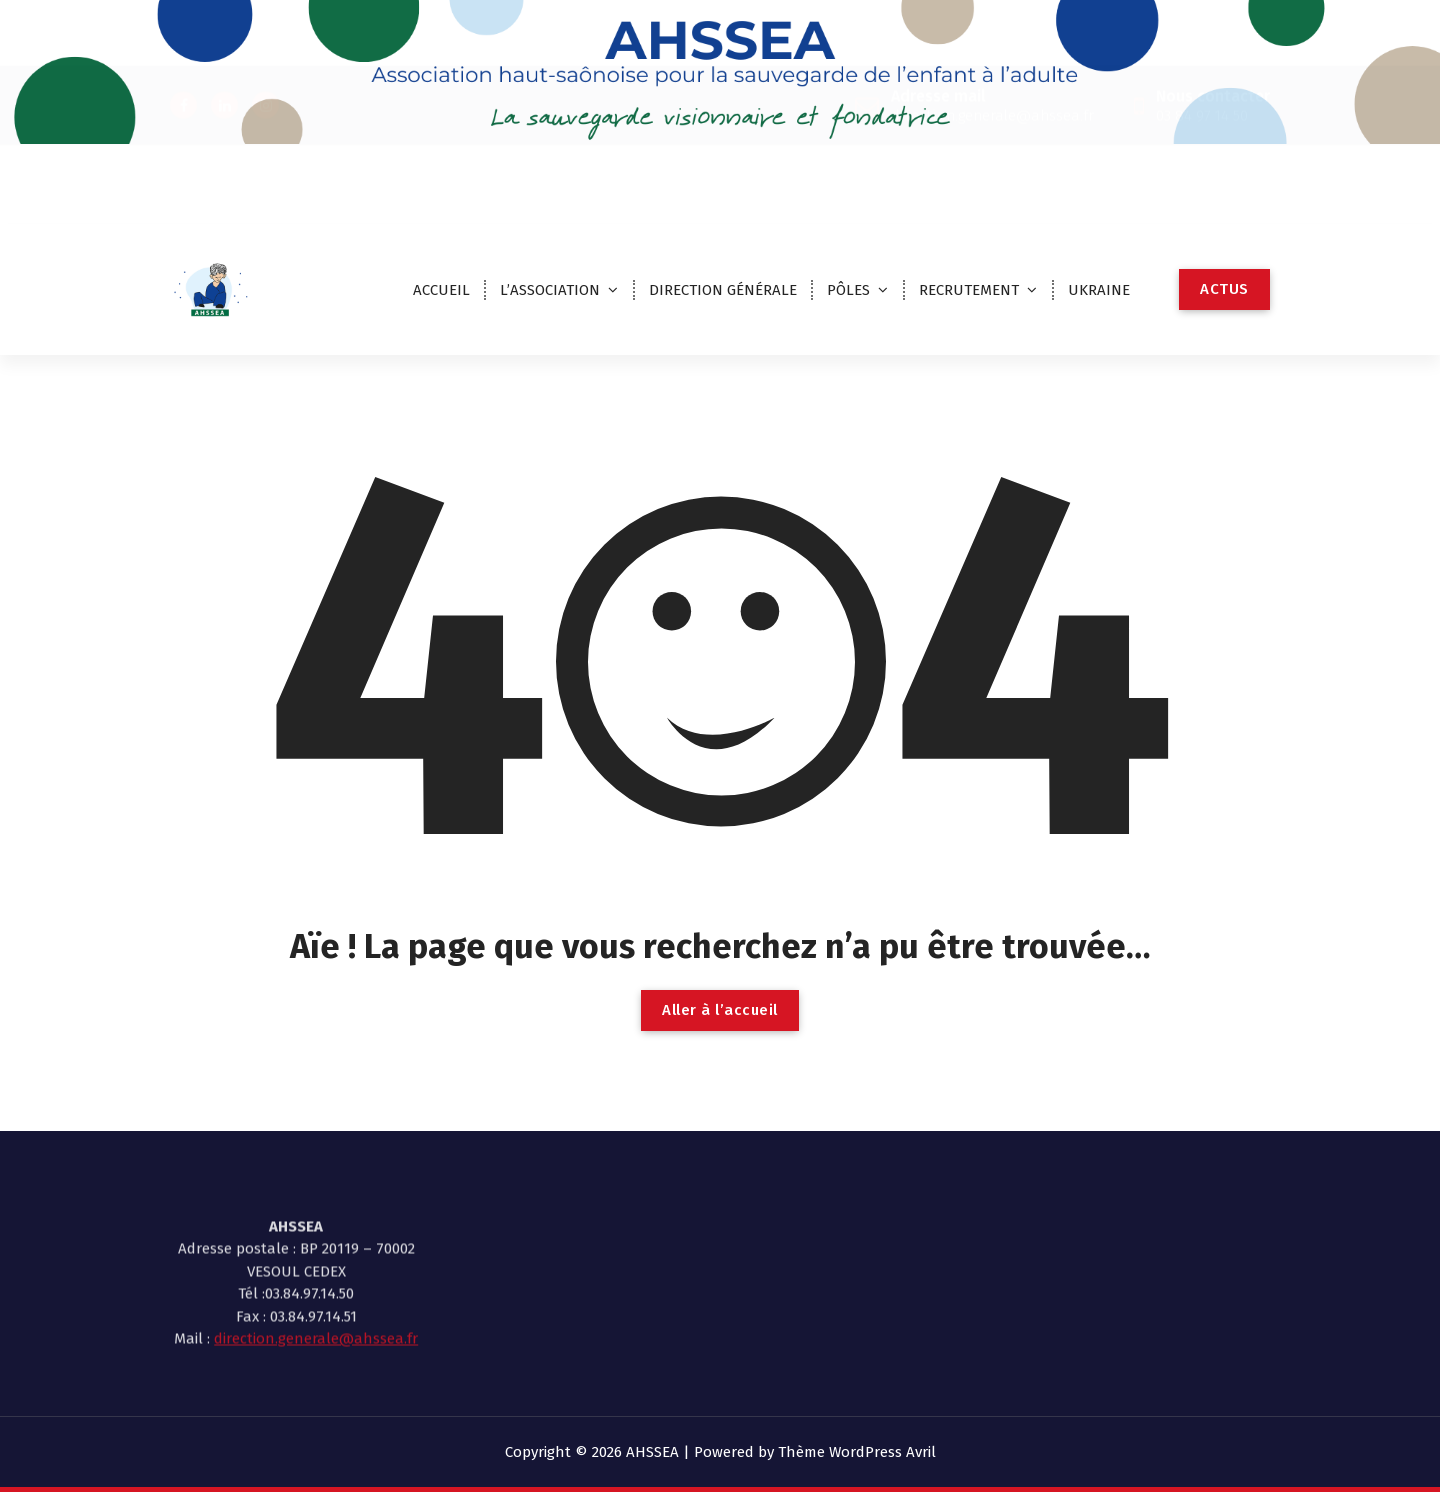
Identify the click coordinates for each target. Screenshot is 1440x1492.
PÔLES (848, 290)
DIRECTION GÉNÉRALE (723, 290)
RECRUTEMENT (969, 290)
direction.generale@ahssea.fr (316, 1289)
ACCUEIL (441, 290)
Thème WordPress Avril (857, 1452)
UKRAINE (1099, 290)
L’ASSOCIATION (550, 290)
